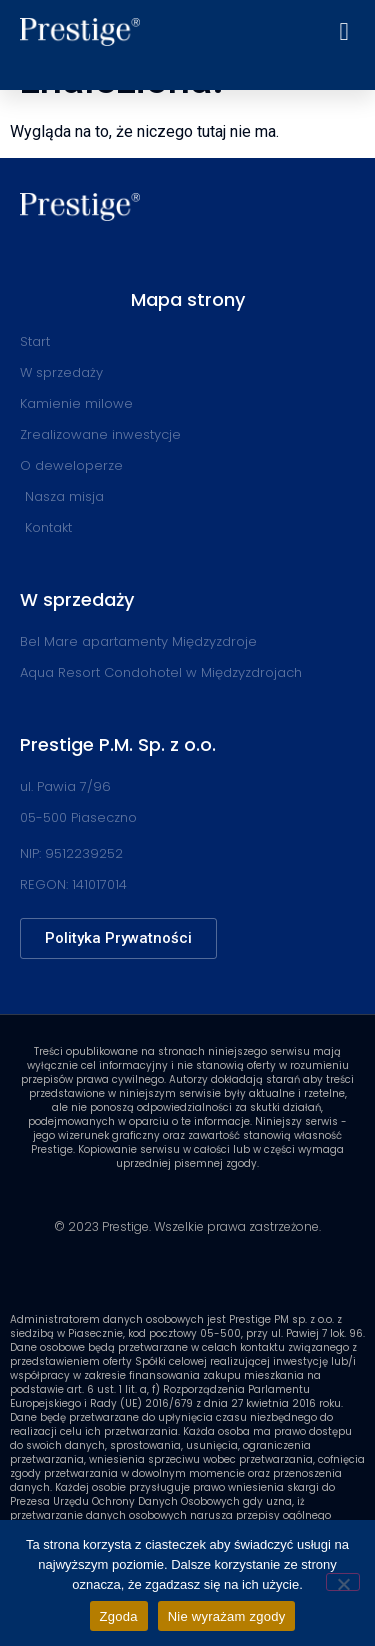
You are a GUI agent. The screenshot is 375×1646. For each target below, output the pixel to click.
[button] (344, 32)
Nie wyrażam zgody (227, 1616)
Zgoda (119, 1616)
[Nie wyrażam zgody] (343, 1582)
